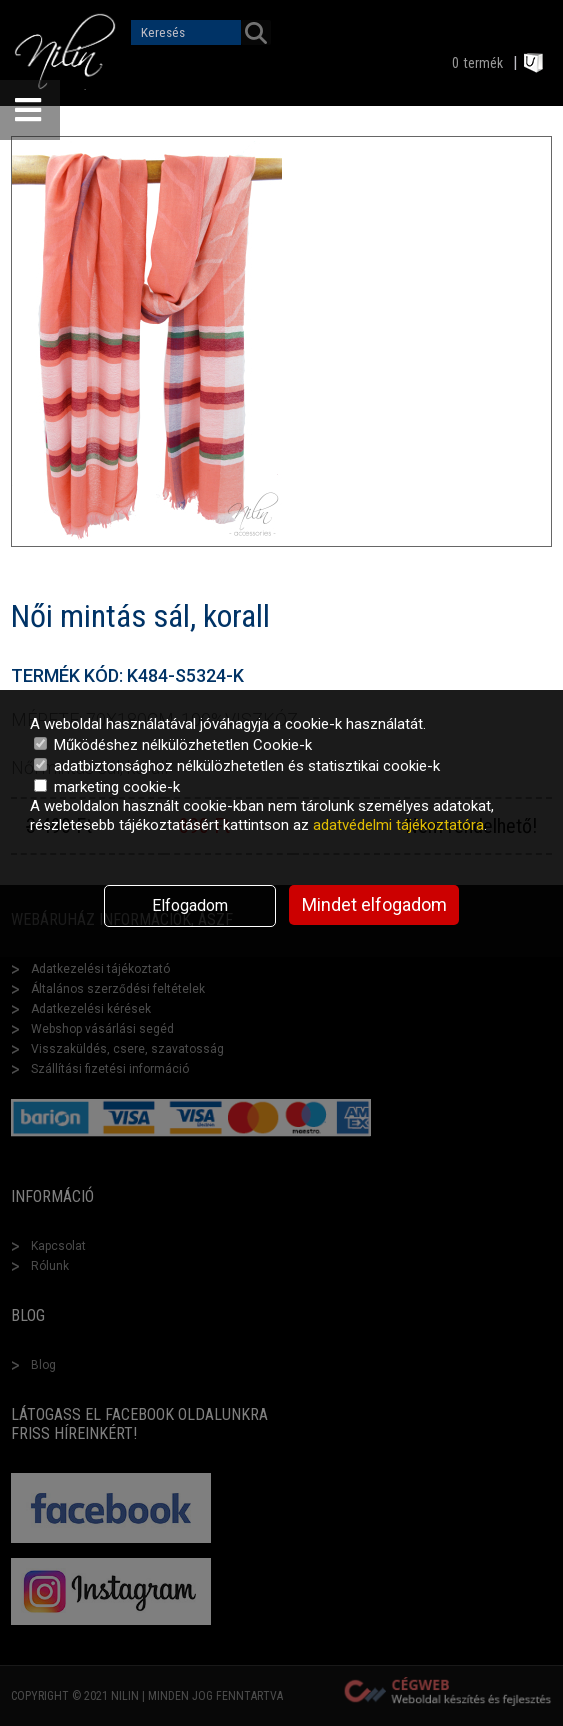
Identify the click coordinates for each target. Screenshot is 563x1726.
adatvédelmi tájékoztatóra (398, 825)
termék (483, 63)
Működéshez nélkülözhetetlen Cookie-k (173, 745)
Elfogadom (190, 905)
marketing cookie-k (107, 787)
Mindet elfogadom (374, 904)
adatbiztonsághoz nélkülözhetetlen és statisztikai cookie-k (237, 766)
